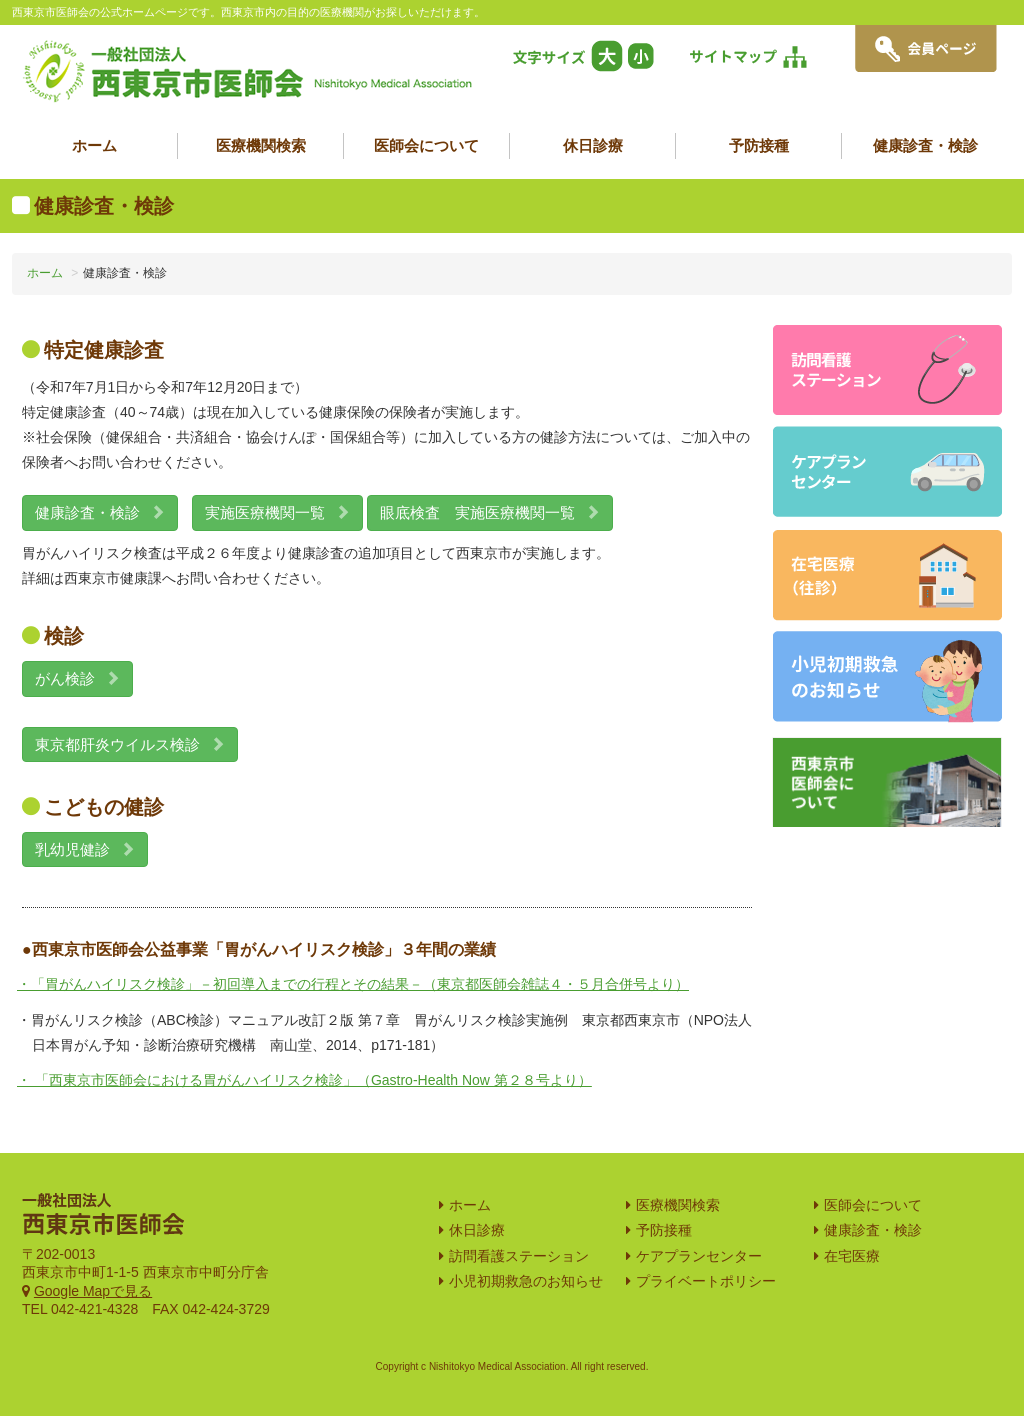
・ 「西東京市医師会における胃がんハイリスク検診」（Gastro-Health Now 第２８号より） (304, 1080)
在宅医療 (852, 1256)
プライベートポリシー (706, 1281)
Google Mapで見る (93, 1291)
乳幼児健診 (85, 849)
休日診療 (593, 145)
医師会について (426, 145)
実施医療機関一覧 (277, 512)
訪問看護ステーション (519, 1256)
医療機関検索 (261, 145)
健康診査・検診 (925, 145)
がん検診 (77, 678)
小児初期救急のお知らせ (526, 1281)
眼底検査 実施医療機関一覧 (490, 512)
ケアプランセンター (699, 1256)
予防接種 (759, 145)
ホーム (94, 145)
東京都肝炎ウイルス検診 (130, 744)
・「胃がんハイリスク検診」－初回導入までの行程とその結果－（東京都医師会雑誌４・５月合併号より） (353, 984)
